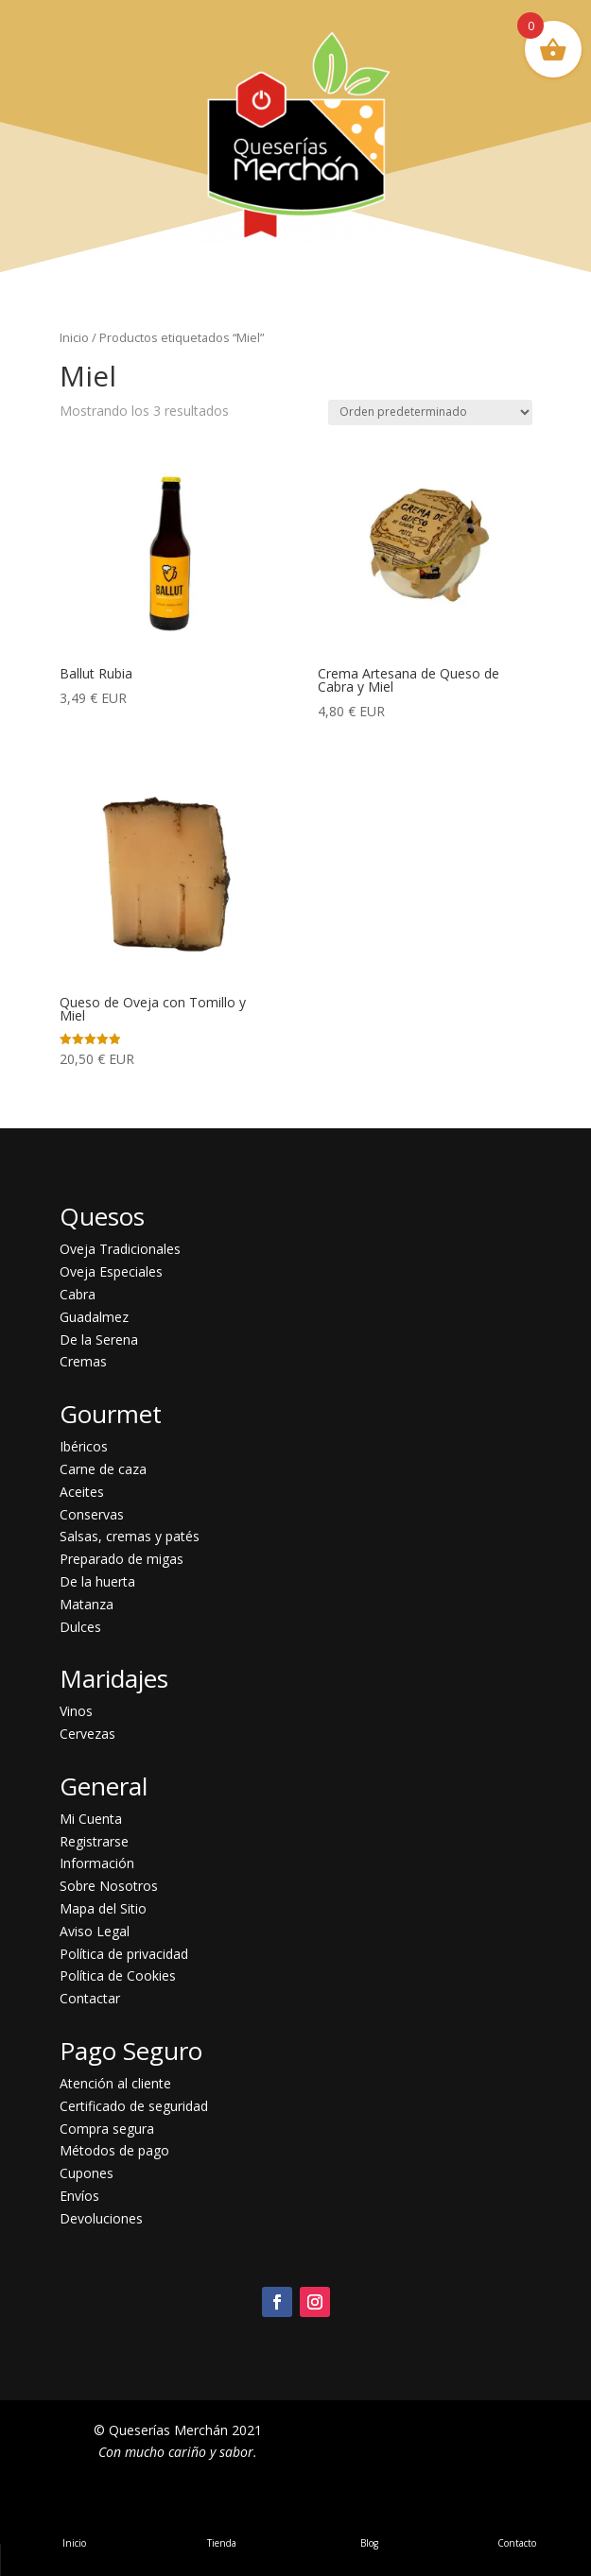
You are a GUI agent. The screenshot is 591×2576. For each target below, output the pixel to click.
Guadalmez (94, 1317)
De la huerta (97, 1581)
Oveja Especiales (111, 1271)
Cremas (83, 1361)
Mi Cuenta (91, 1819)
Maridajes (114, 1678)
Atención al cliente (115, 2083)
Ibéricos (84, 1446)
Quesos (102, 1216)
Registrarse (94, 1841)
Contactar (90, 1998)
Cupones (86, 2173)
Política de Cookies (118, 1975)
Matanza (86, 1604)
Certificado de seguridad (134, 2106)
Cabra (78, 1294)
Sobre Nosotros (109, 1886)
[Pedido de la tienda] (430, 412)
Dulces (80, 1627)
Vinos (76, 1711)
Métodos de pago (114, 2150)
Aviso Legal (95, 1931)
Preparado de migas (121, 1559)
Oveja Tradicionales (120, 1249)
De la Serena (99, 1339)
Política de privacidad (124, 1954)
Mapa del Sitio (103, 1908)
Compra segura (107, 2129)
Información (97, 1863)
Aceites (82, 1492)
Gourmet (111, 1414)
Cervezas (87, 1734)
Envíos (79, 2196)
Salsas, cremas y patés (130, 1536)
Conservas (92, 1514)
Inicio (74, 337)
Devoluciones (101, 2218)
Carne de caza (103, 1469)
